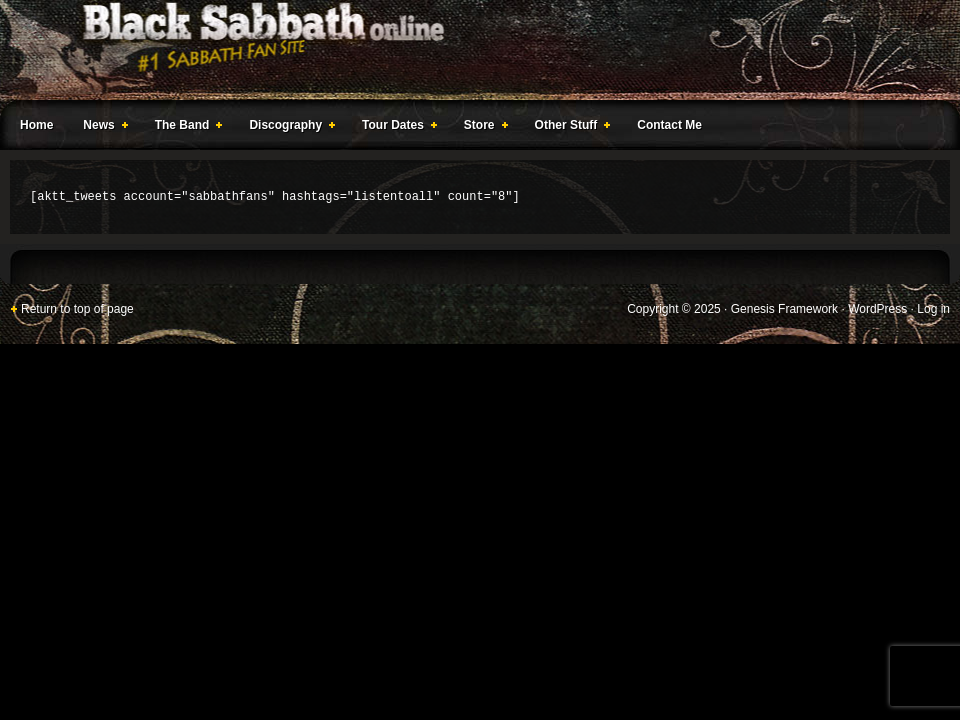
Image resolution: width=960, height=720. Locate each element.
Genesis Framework (784, 309)
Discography (288, 128)
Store (482, 128)
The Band (185, 128)
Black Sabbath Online (470, 50)
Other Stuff (569, 128)
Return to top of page (77, 309)
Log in (933, 309)
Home (36, 125)
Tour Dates (395, 128)
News (101, 128)
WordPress (877, 309)
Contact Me (669, 125)
